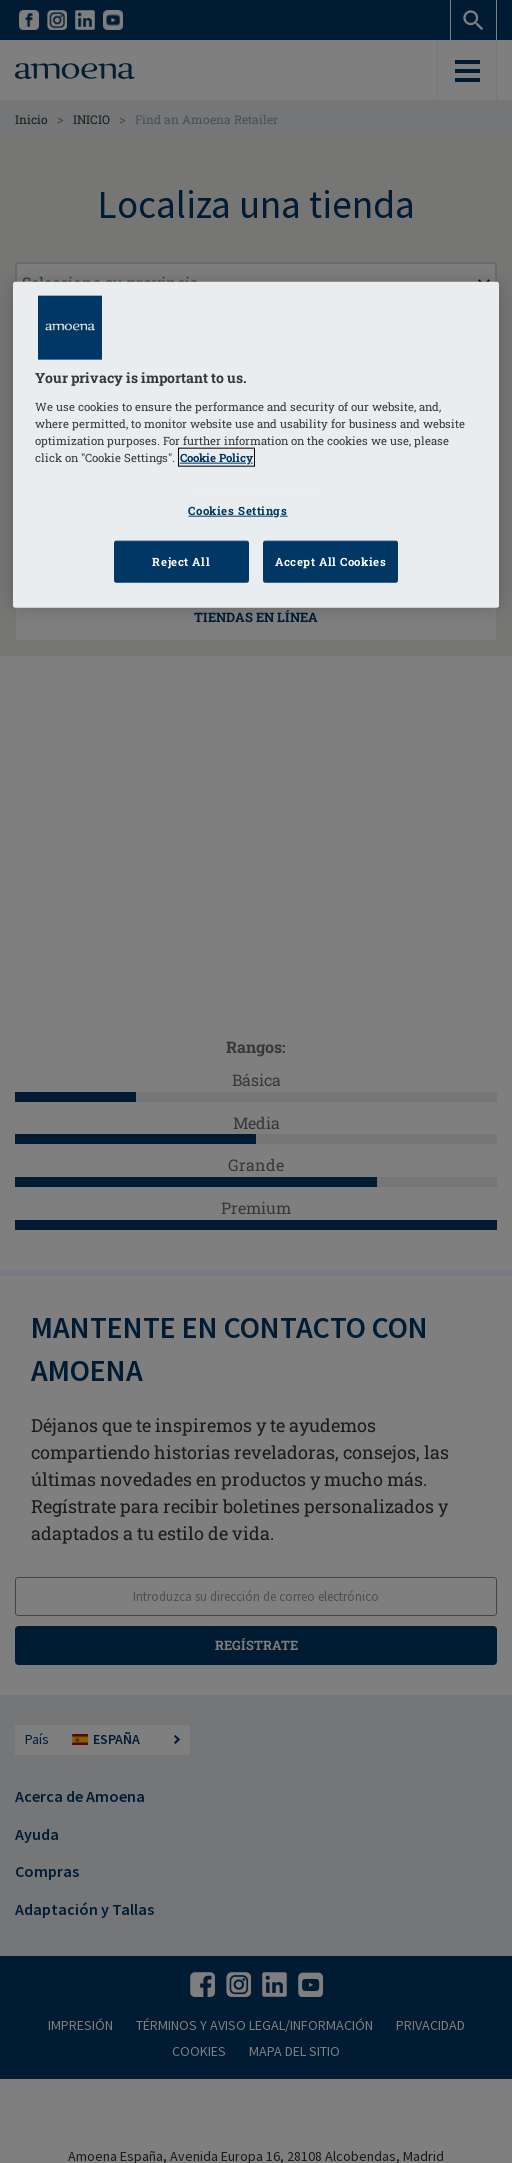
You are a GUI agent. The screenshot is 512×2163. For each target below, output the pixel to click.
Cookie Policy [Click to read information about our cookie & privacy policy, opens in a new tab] (216, 457)
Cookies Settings (237, 510)
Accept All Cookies (330, 561)
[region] (256, 445)
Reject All (181, 561)
